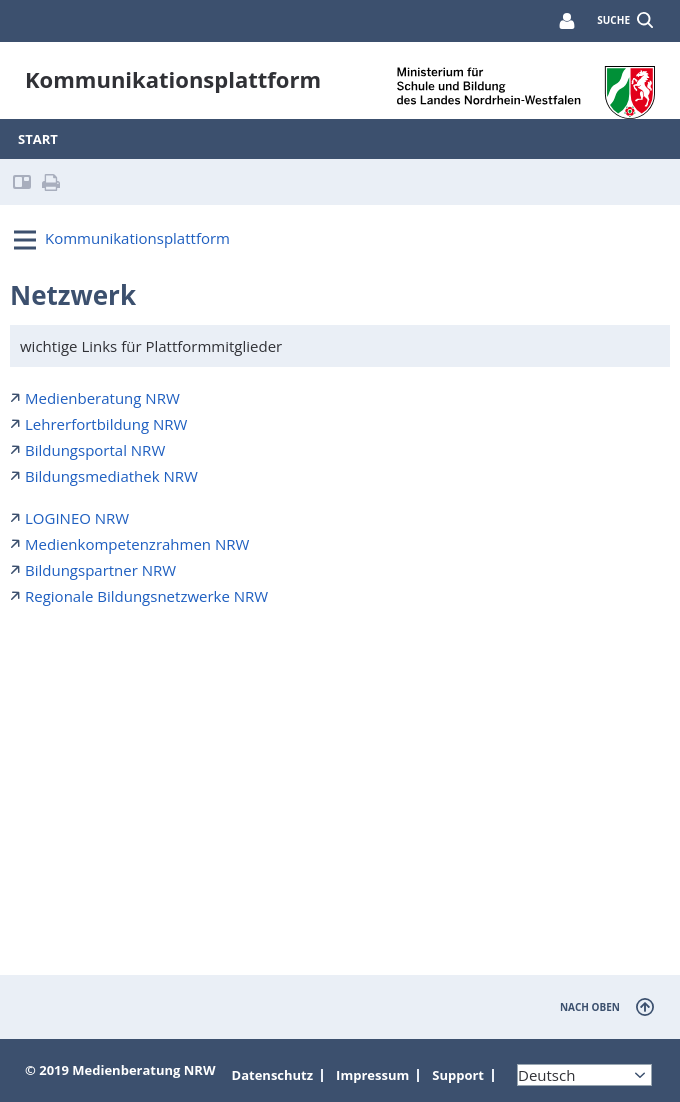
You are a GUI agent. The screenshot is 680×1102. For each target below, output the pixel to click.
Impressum (372, 1075)
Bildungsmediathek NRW (111, 476)
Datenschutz (273, 1075)
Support (458, 1075)
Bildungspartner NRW (100, 570)
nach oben (590, 1007)
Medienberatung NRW (102, 398)
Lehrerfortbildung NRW (106, 424)
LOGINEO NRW (77, 518)
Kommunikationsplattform (137, 238)
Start (38, 139)
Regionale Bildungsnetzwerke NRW (146, 596)
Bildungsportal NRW (95, 450)
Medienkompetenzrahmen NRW (137, 544)
